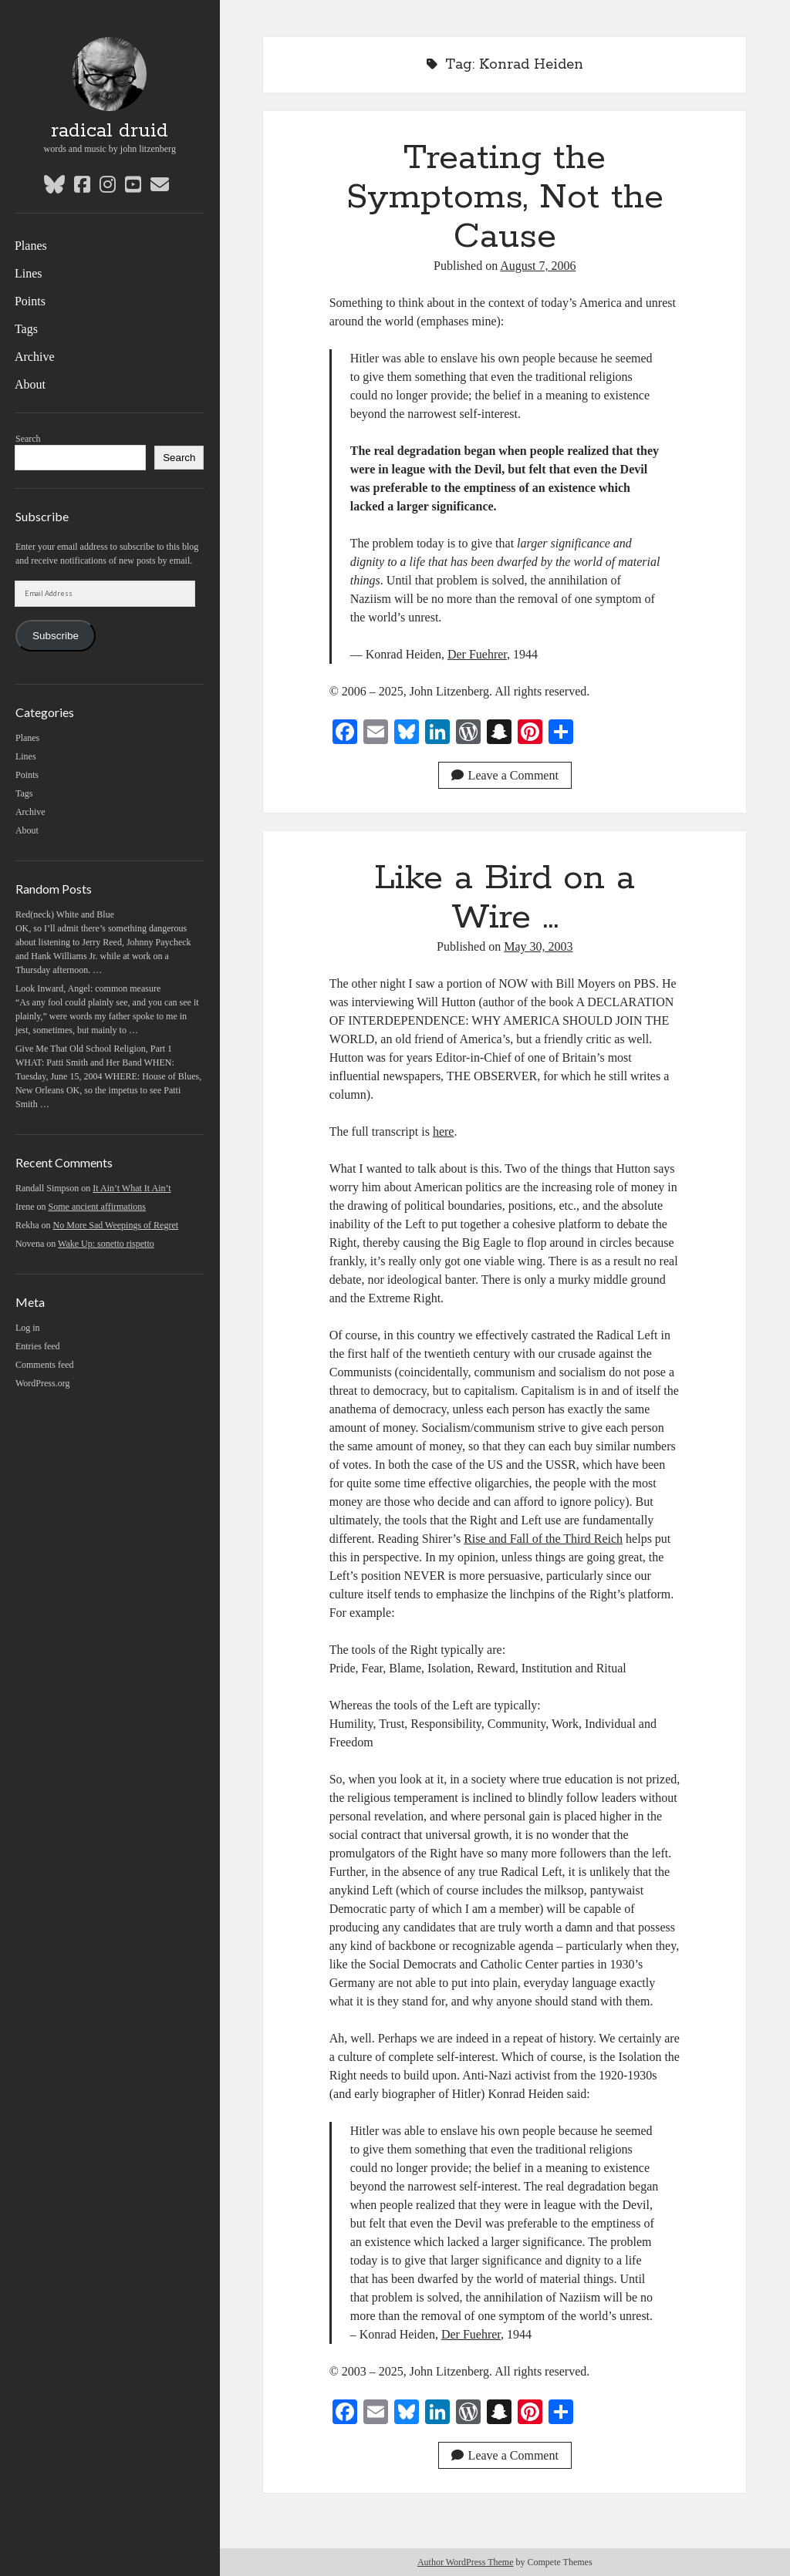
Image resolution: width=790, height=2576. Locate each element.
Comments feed (44, 1364)
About (30, 384)
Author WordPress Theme (465, 2562)
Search (28, 438)
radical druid (109, 131)
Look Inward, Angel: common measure (87, 988)
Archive (35, 356)
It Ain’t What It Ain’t (131, 1188)
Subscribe (55, 635)
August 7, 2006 (538, 265)
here (443, 1131)
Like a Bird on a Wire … (504, 898)
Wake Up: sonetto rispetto (106, 1243)
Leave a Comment (505, 775)
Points (30, 301)
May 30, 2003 (538, 946)
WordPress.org (42, 1383)
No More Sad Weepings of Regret (115, 1225)
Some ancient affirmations (97, 1206)
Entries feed (37, 1346)
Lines (28, 273)
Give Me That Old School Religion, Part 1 (93, 1048)
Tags (26, 328)
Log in (27, 1327)
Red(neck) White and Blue (64, 914)
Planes (31, 245)
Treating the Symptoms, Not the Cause (504, 197)
